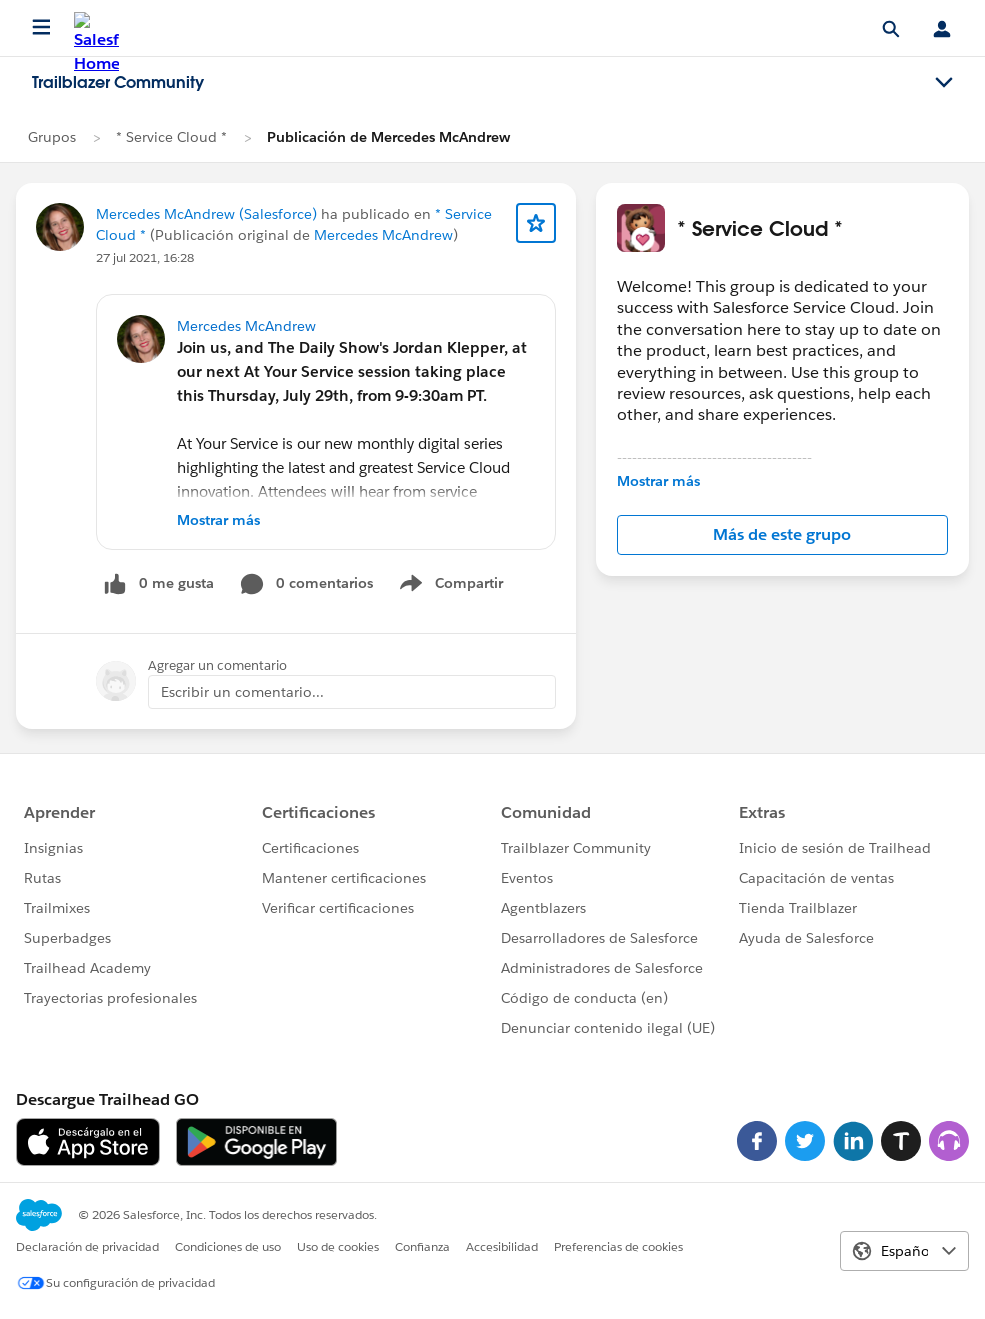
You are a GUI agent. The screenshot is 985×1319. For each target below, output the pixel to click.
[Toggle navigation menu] (944, 83)
